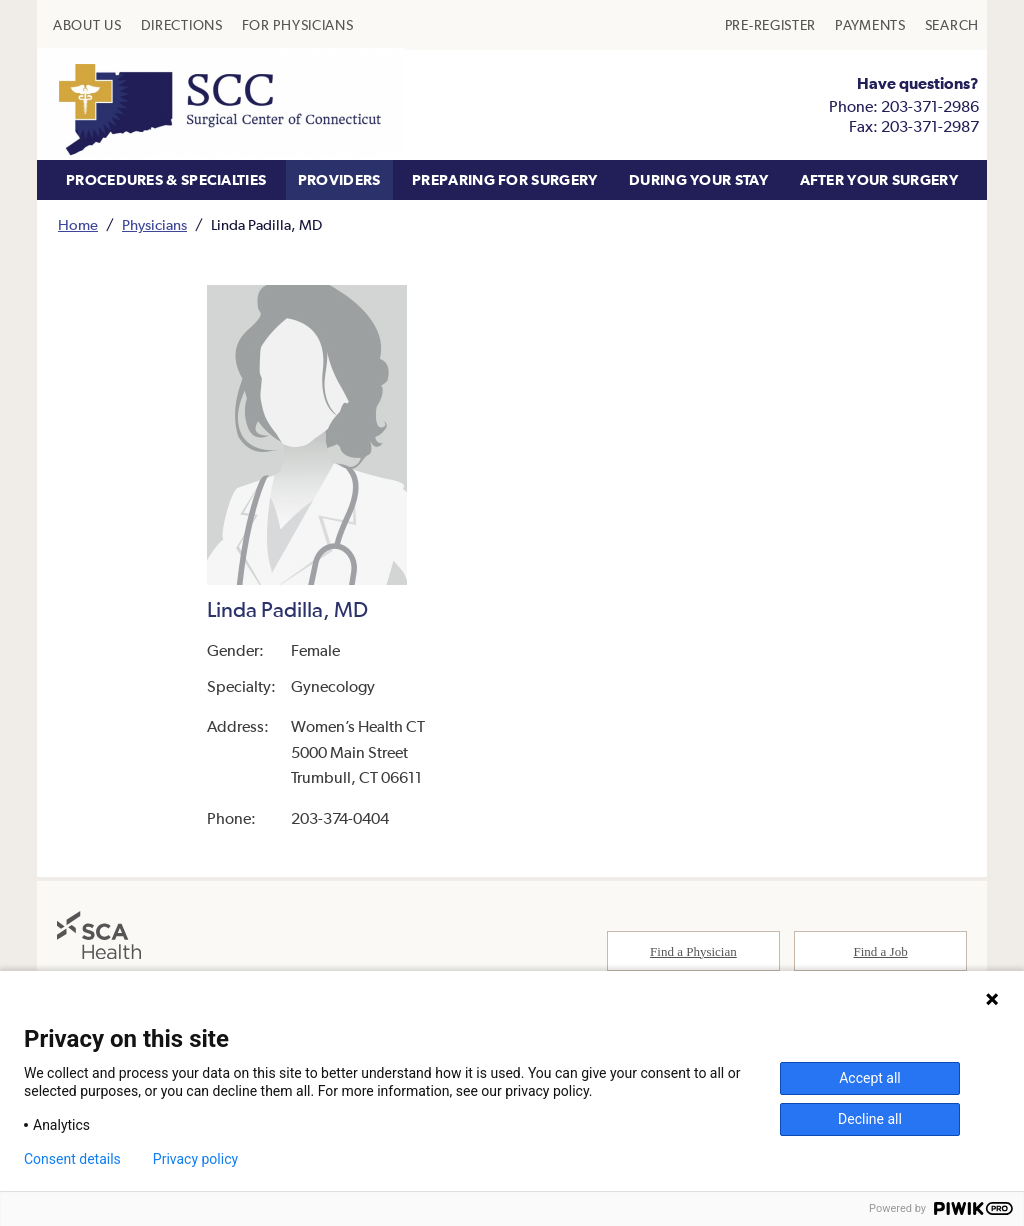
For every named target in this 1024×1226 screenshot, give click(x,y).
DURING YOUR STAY (698, 179)
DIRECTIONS (182, 25)
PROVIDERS (339, 179)
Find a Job (881, 951)
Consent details (72, 1159)
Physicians (154, 224)
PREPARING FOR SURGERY (504, 179)
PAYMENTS (870, 25)
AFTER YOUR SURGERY (879, 179)
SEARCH (952, 25)
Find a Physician (693, 951)
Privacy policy (195, 1159)
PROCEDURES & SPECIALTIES (166, 179)
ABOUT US (87, 25)
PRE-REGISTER (770, 25)
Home (78, 224)
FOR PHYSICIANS (298, 25)
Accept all (870, 1078)
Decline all (870, 1119)
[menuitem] (87, 25)
